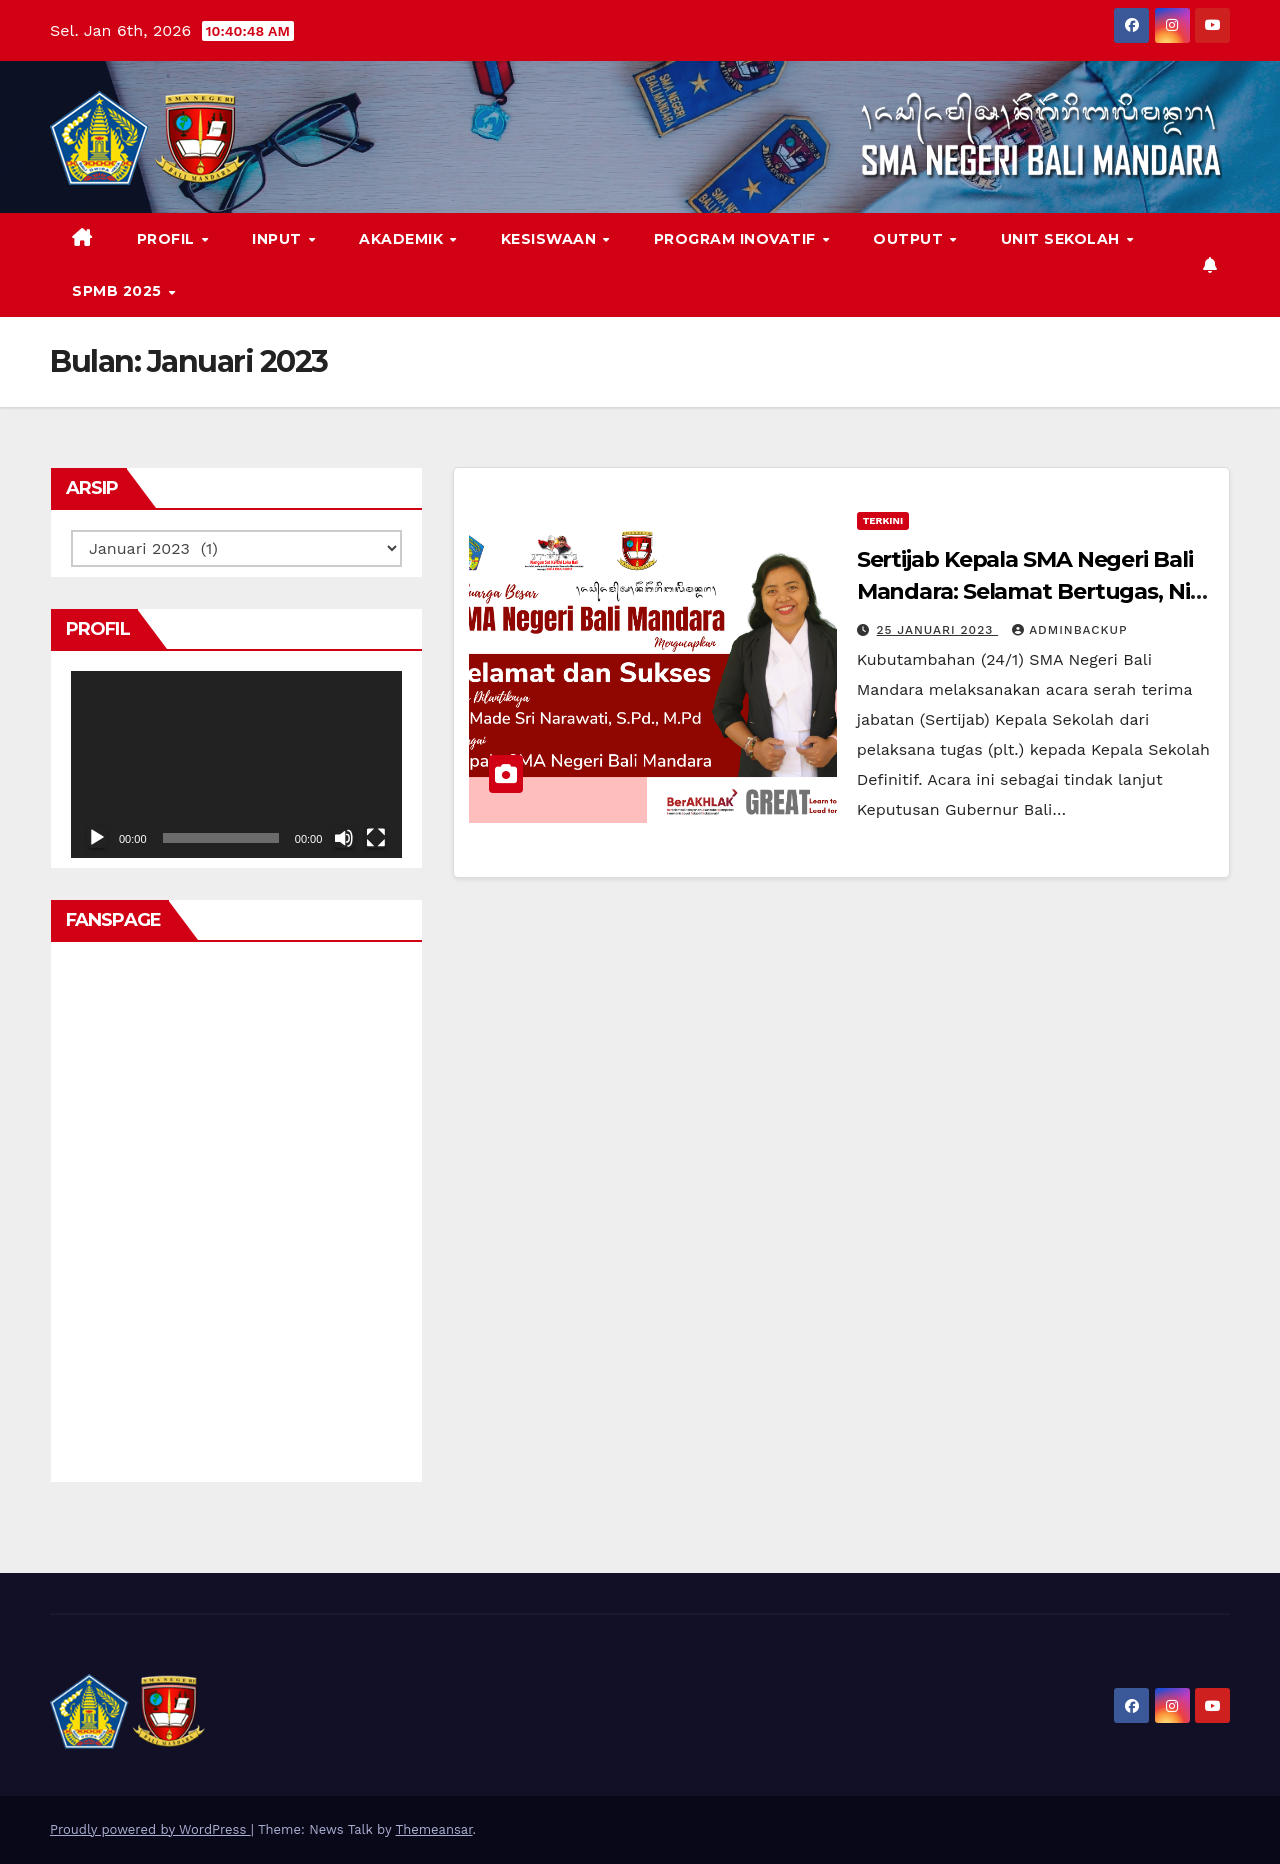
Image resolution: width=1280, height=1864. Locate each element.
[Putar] (97, 838)
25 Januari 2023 (938, 630)
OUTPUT (910, 239)
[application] (236, 764)
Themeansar (434, 1829)
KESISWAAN (551, 239)
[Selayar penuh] (376, 838)
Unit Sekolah (1063, 239)
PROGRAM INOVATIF (737, 239)
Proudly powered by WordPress (150, 1829)
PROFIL (168, 239)
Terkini (883, 520)
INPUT (279, 239)
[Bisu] (344, 838)
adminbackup (1069, 630)
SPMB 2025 (119, 291)
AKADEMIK (403, 239)
